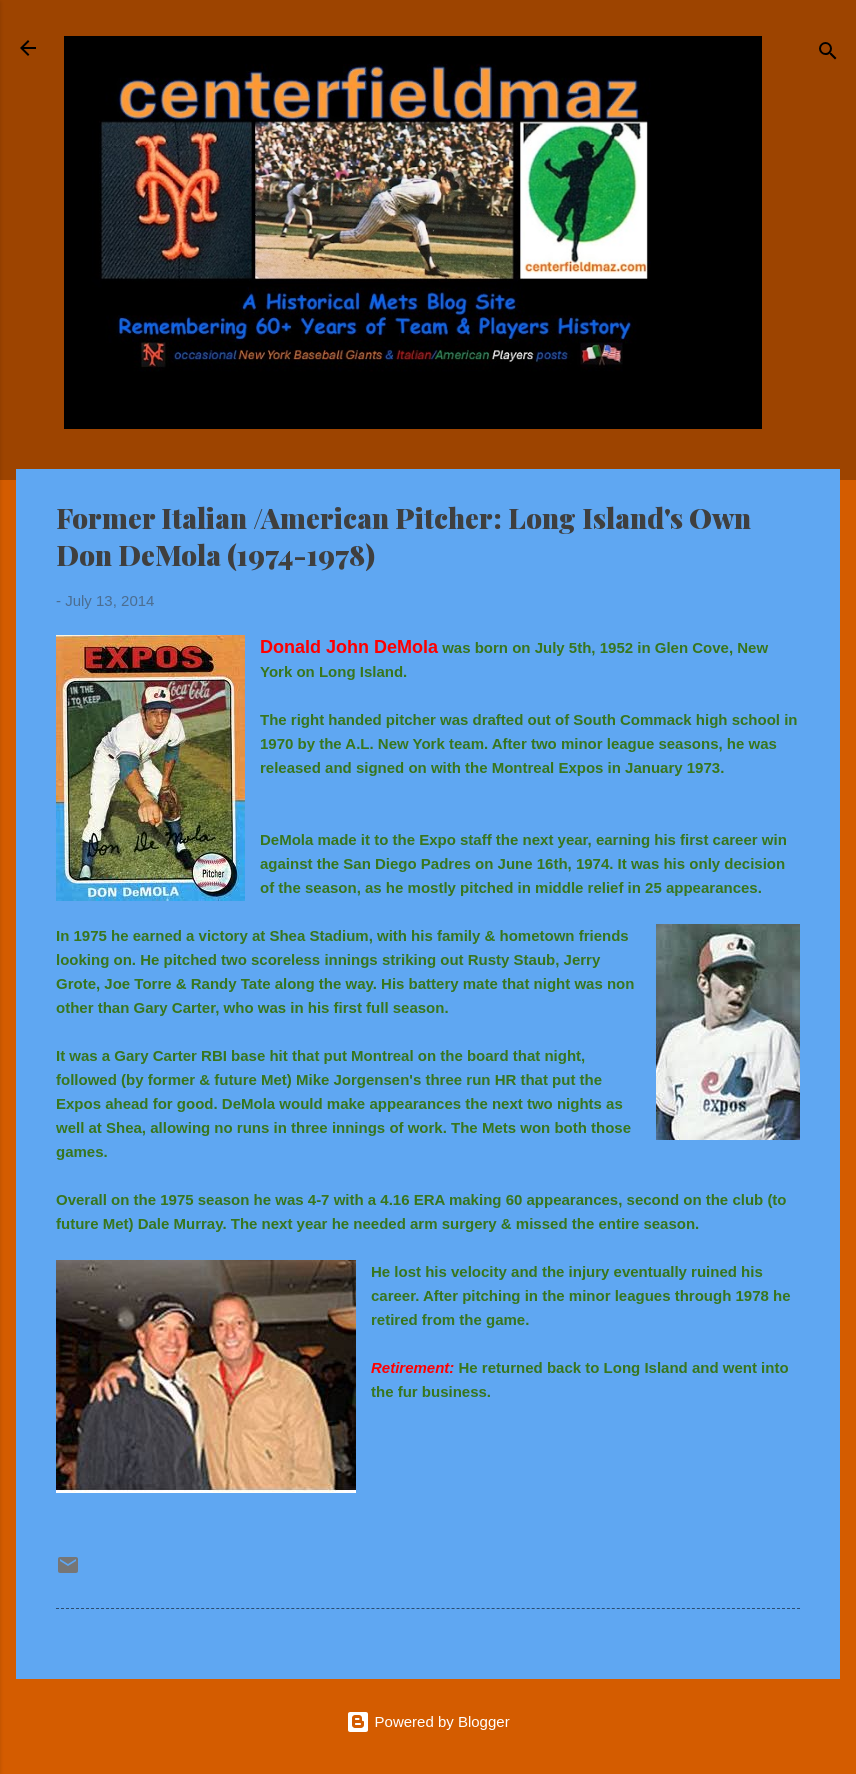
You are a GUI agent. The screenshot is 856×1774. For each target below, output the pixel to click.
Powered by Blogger (427, 1721)
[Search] (828, 54)
